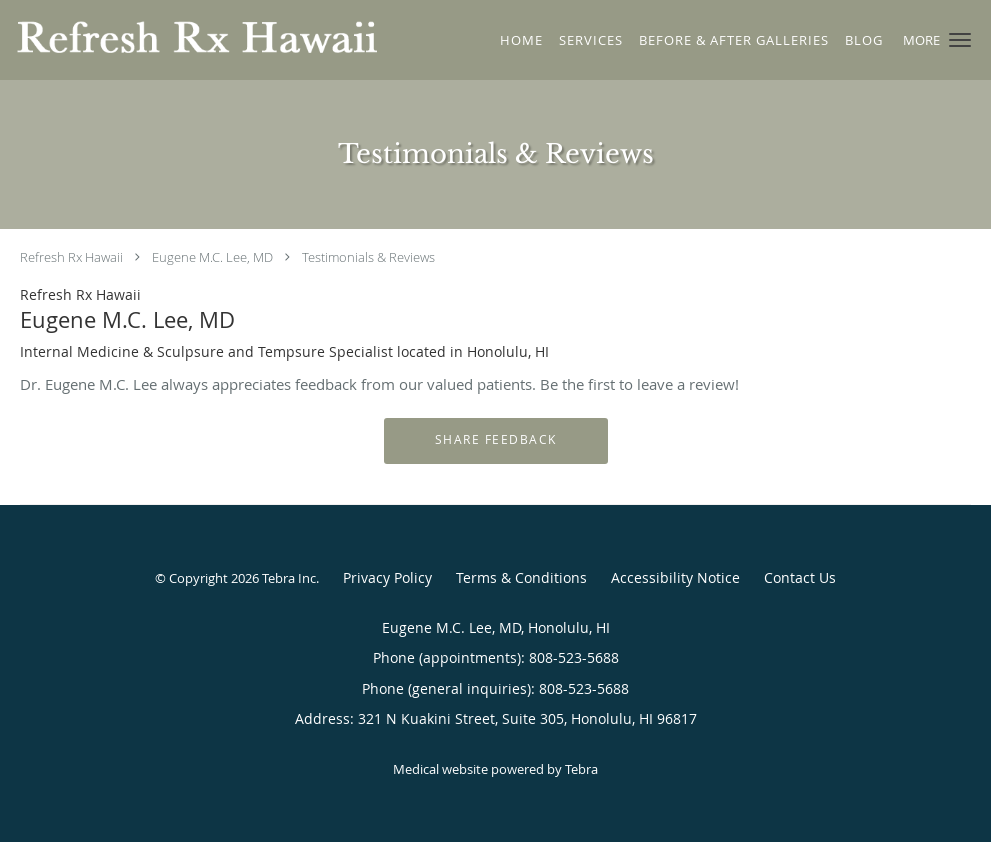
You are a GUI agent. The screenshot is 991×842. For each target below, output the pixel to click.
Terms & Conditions (521, 577)
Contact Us (800, 577)
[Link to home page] (192, 38)
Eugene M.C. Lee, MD (212, 257)
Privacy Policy (387, 577)
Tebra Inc (289, 578)
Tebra (581, 769)
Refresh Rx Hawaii (71, 257)
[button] (960, 40)
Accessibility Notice (675, 577)
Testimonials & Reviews (368, 257)
